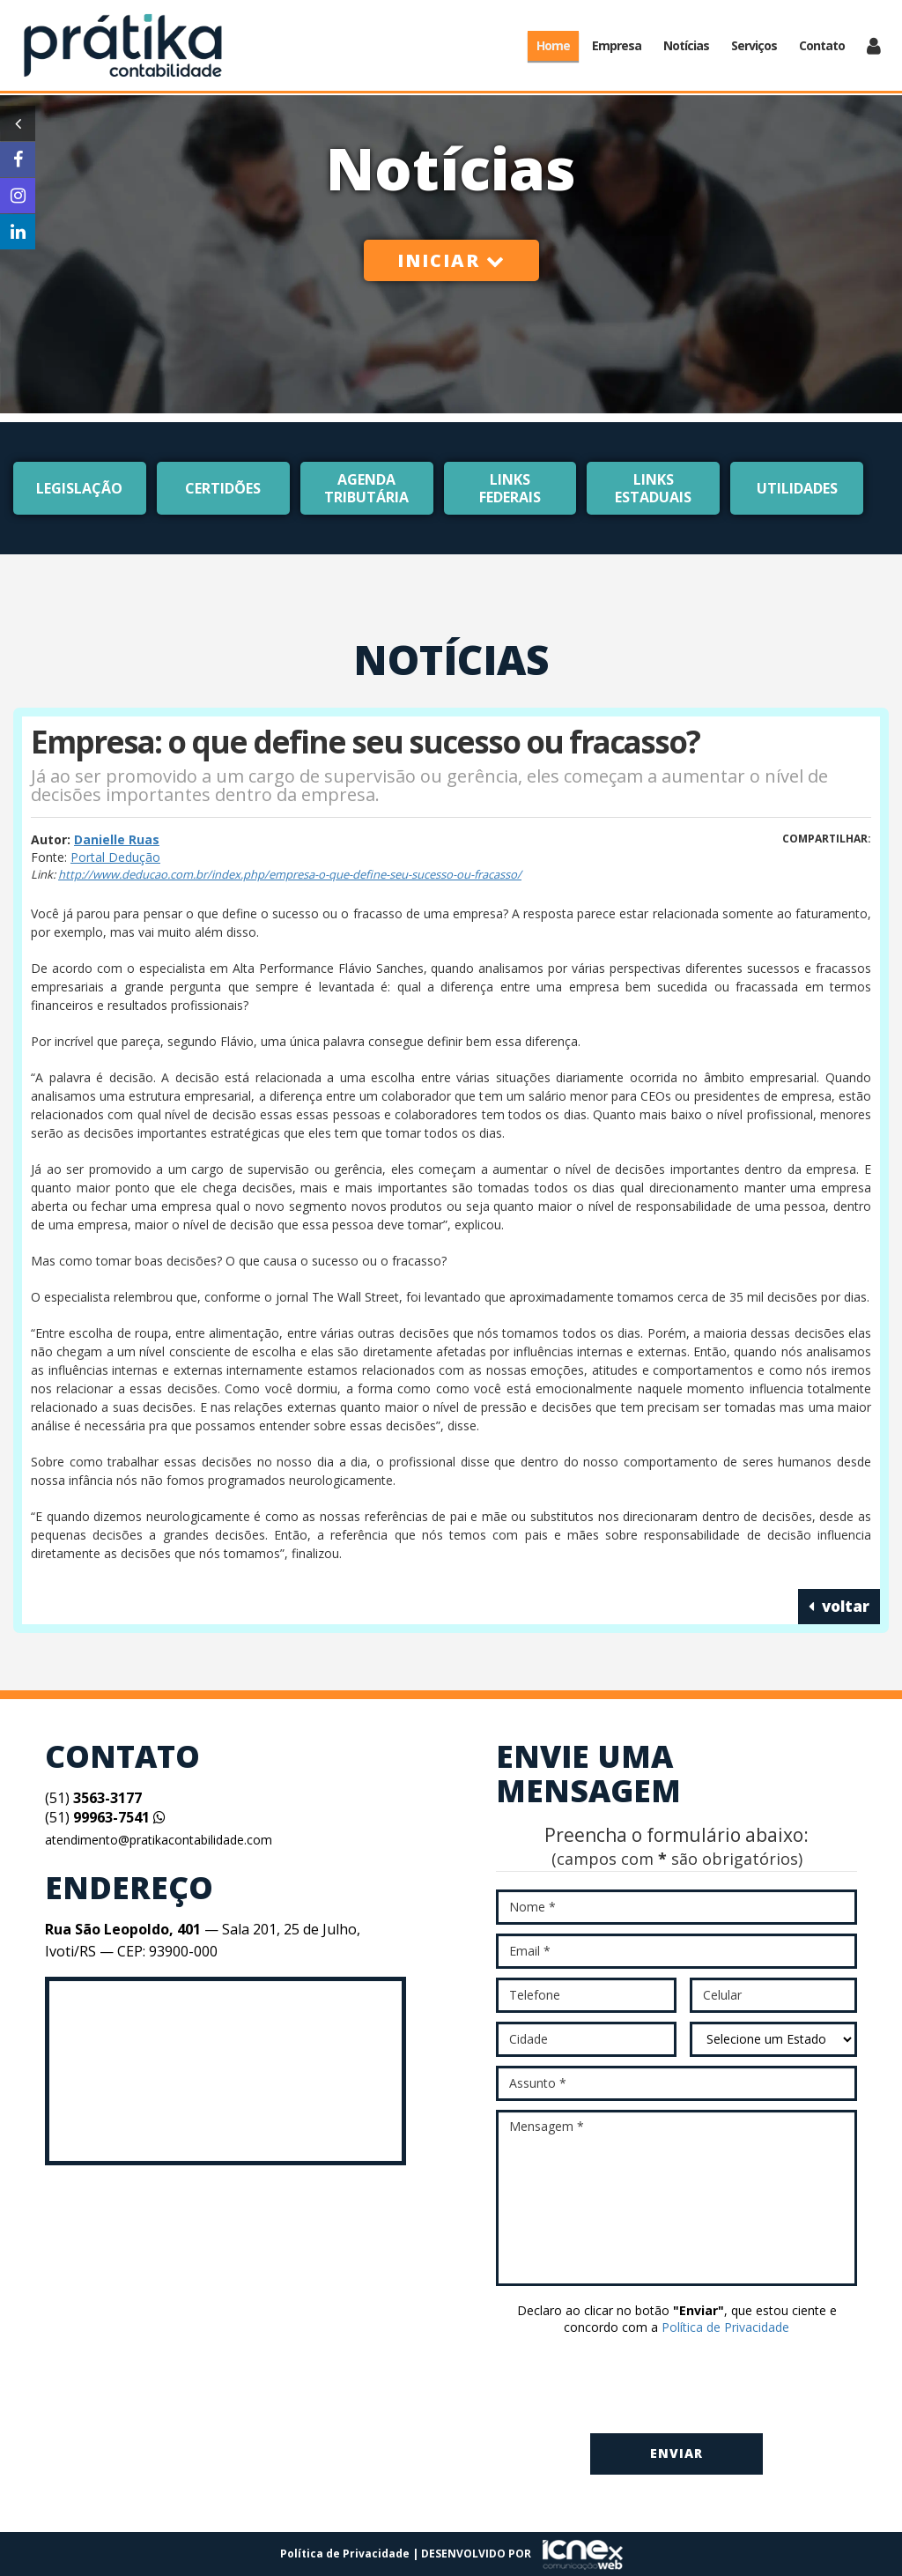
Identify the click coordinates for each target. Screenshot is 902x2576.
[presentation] (676, 2385)
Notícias (686, 45)
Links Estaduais (653, 488)
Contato (822, 45)
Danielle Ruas (116, 839)
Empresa (616, 45)
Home (553, 45)
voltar (839, 1606)
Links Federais (510, 488)
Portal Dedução (115, 857)
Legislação (79, 488)
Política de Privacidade (725, 2327)
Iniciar (451, 260)
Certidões (223, 488)
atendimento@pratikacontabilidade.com (158, 1839)
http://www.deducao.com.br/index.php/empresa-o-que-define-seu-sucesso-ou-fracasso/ (289, 874)
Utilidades (797, 488)
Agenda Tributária (366, 488)
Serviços (754, 45)
